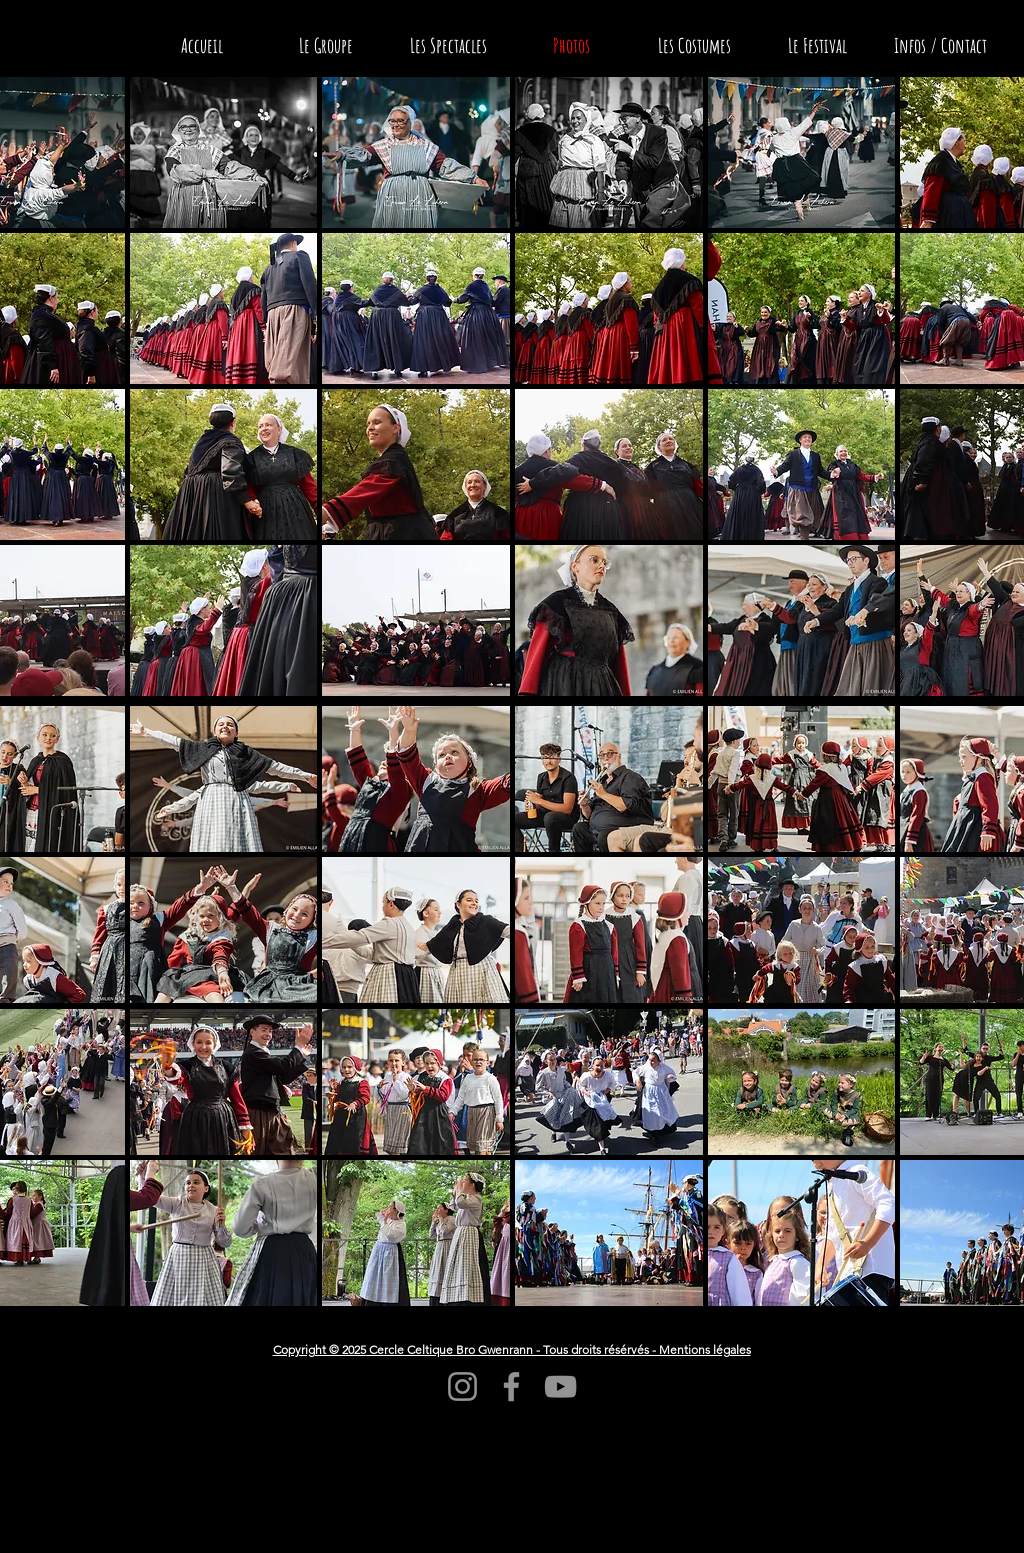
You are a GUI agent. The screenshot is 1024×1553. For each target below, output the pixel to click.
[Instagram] (462, 1386)
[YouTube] (560, 1386)
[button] (224, 152)
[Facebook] (511, 1386)
